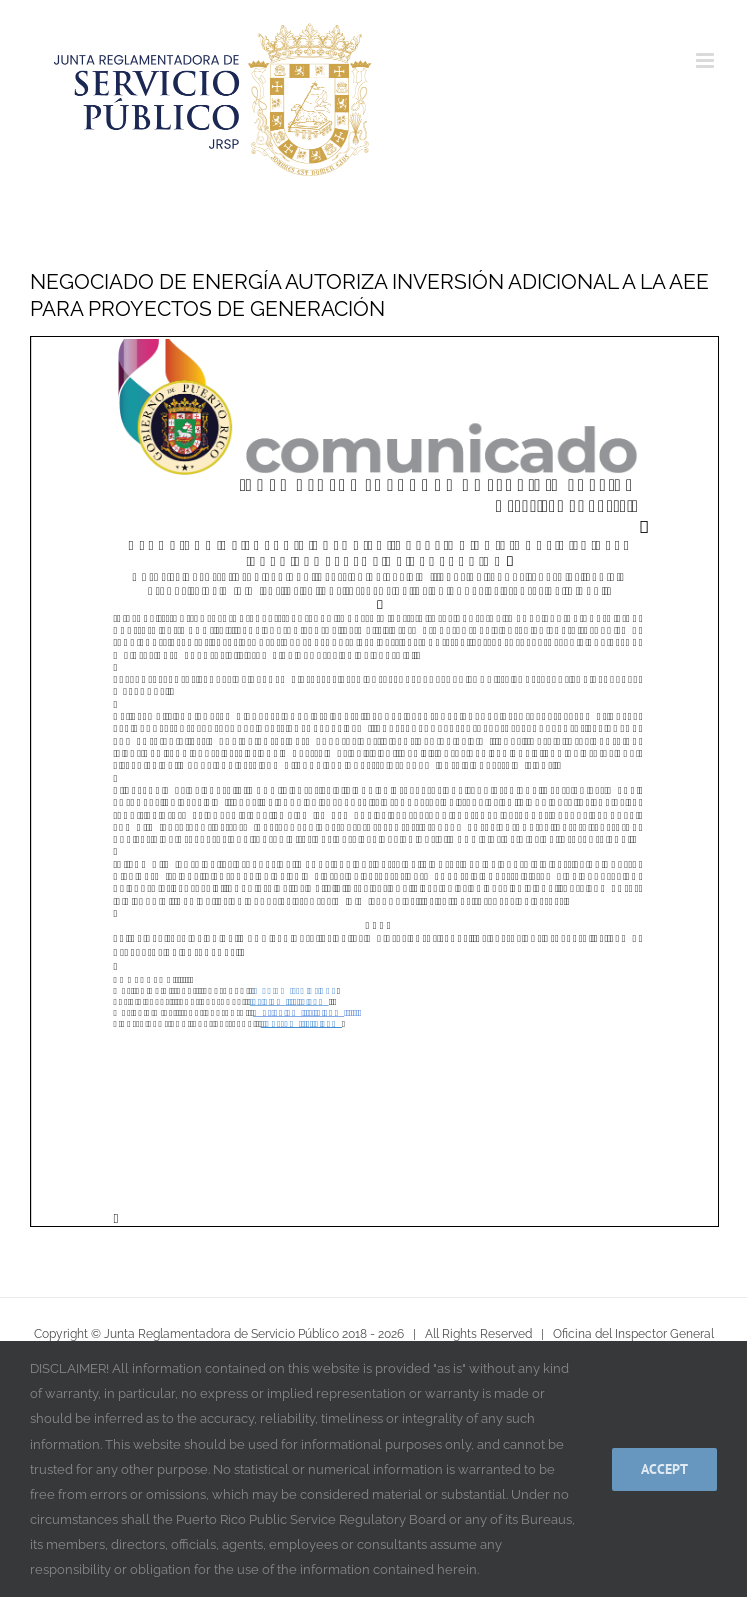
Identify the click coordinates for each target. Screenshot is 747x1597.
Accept (664, 1469)
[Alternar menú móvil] (706, 60)
